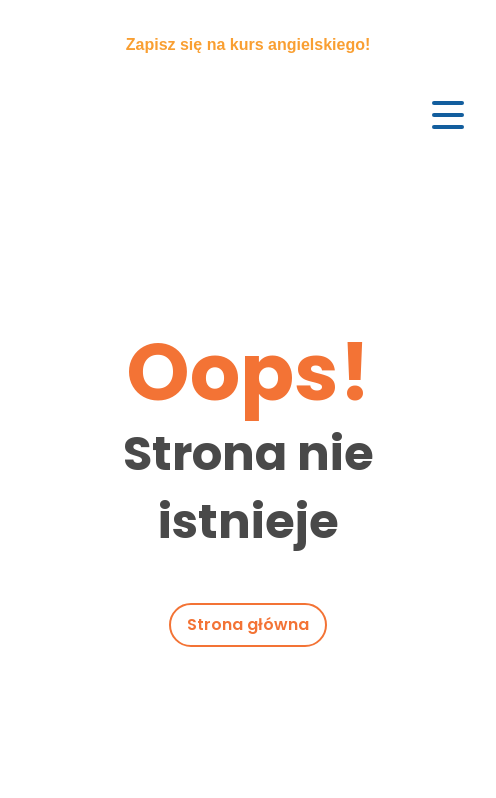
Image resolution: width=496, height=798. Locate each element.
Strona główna (248, 624)
